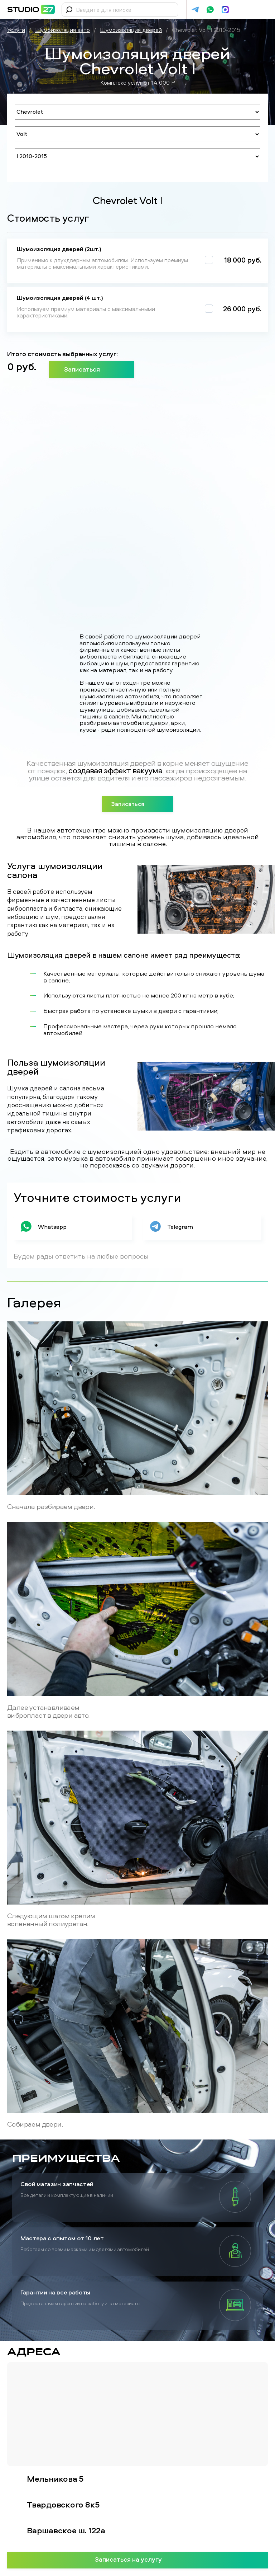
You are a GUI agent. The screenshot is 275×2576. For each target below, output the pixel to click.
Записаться (92, 369)
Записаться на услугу (138, 2559)
